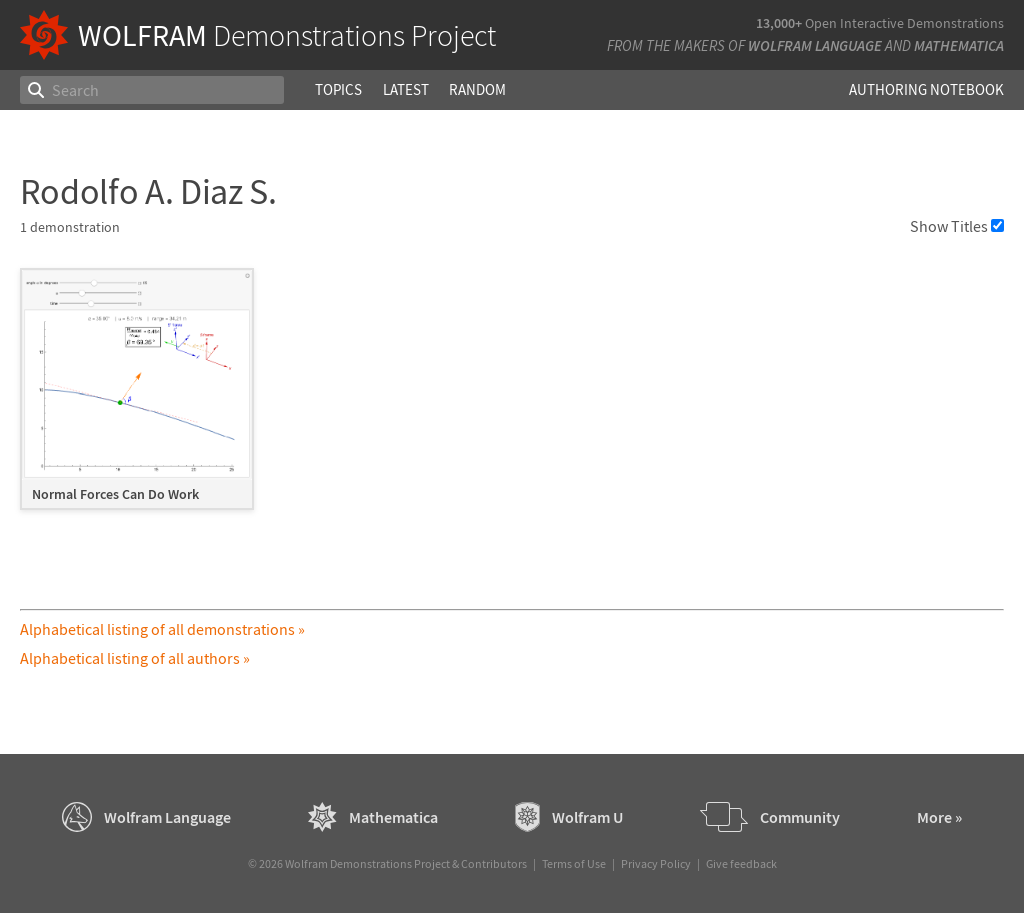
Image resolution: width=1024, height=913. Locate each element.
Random (477, 89)
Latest (406, 89)
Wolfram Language (815, 45)
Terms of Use (574, 863)
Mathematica (959, 45)
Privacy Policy (656, 863)
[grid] (511, 398)
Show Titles (957, 226)
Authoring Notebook (926, 89)
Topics (338, 89)
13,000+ (779, 23)
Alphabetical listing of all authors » (135, 658)
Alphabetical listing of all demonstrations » (162, 629)
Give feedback (741, 863)
